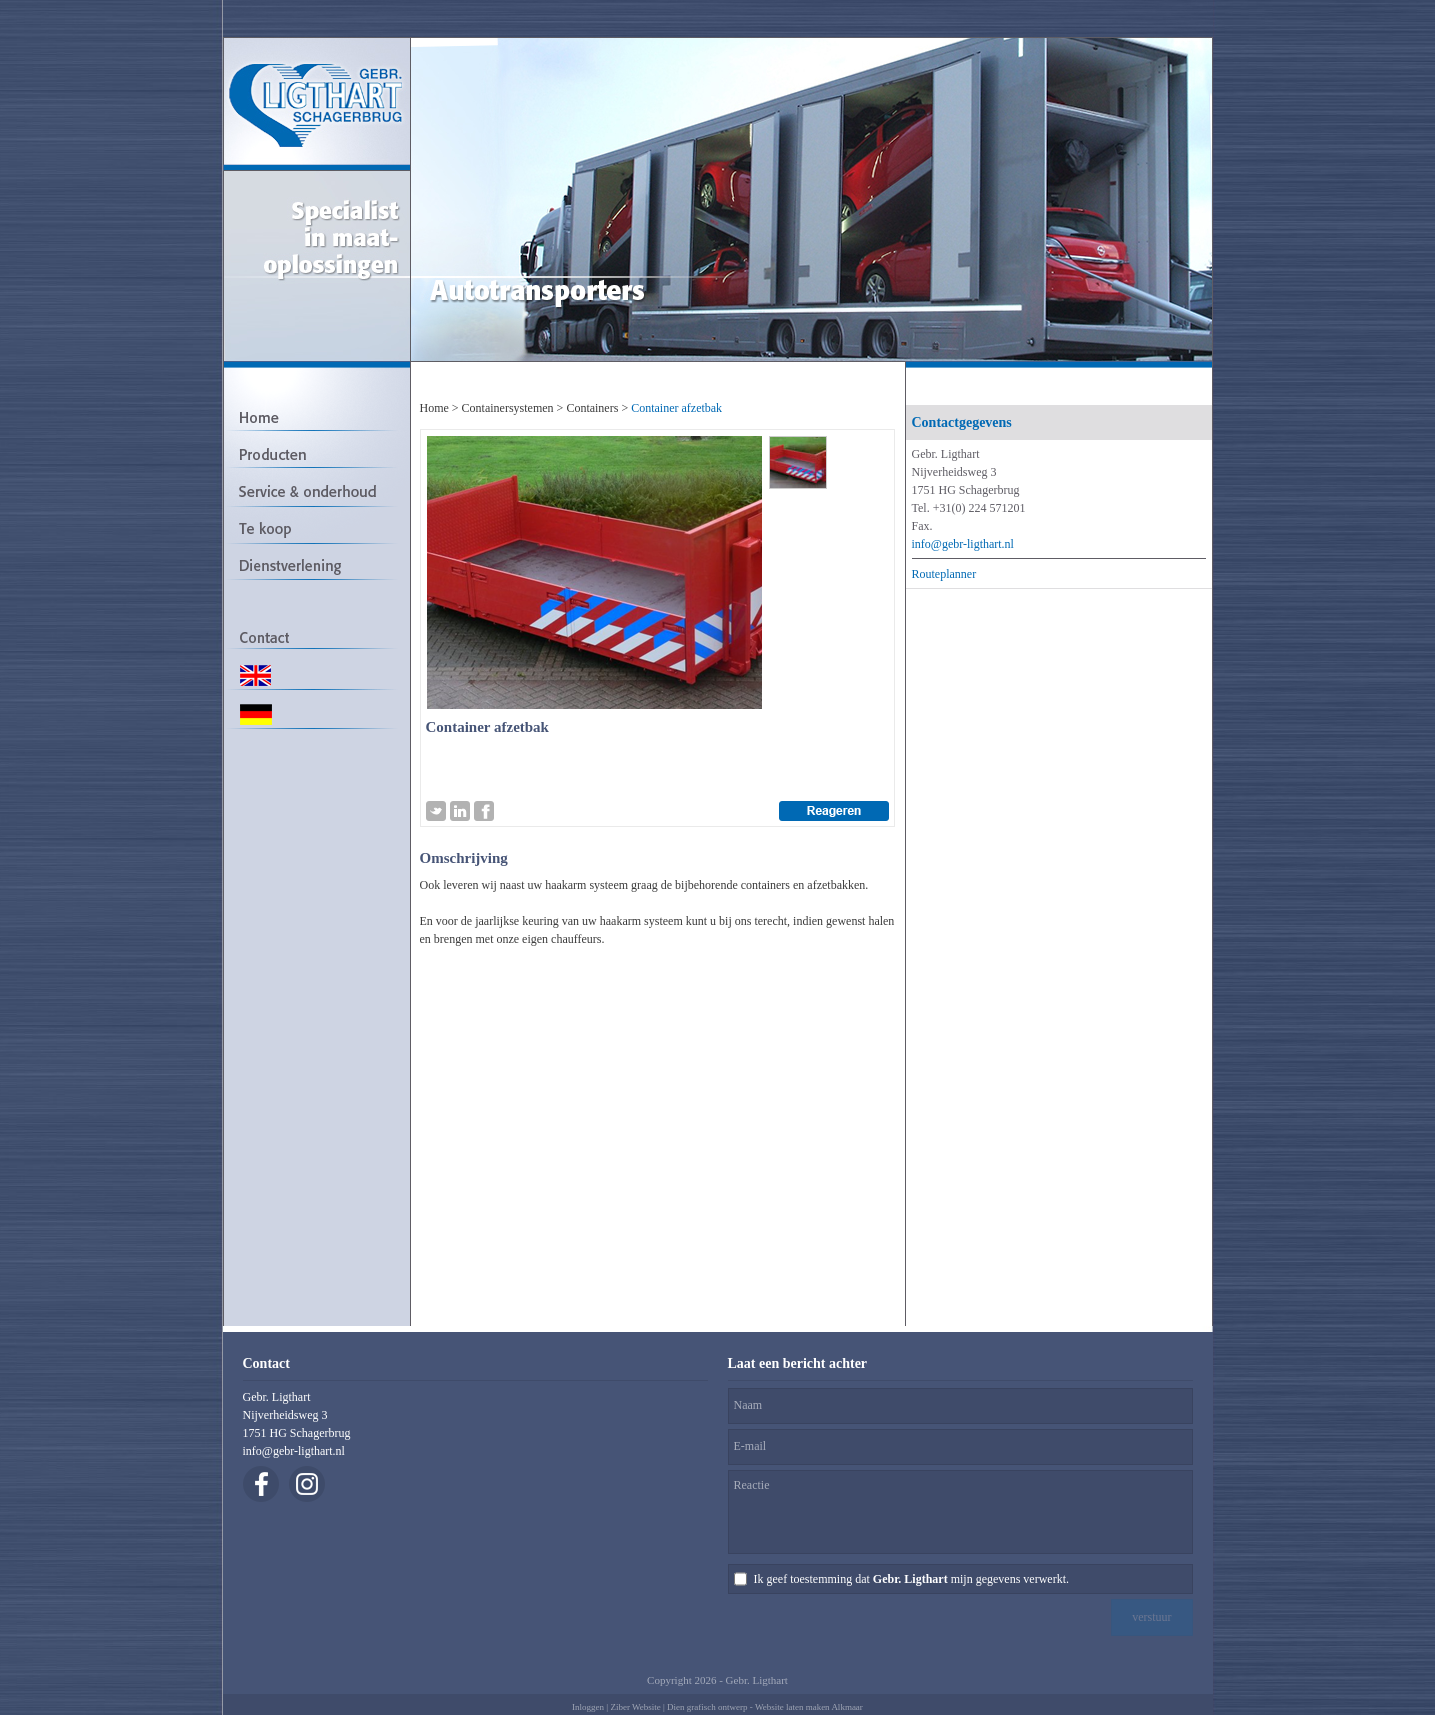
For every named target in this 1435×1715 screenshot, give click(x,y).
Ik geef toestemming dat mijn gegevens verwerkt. (911, 1579)
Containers (592, 408)
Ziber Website (635, 1707)
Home (434, 408)
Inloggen (588, 1707)
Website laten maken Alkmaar (809, 1707)
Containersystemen (508, 408)
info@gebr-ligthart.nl (963, 544)
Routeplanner (944, 574)
